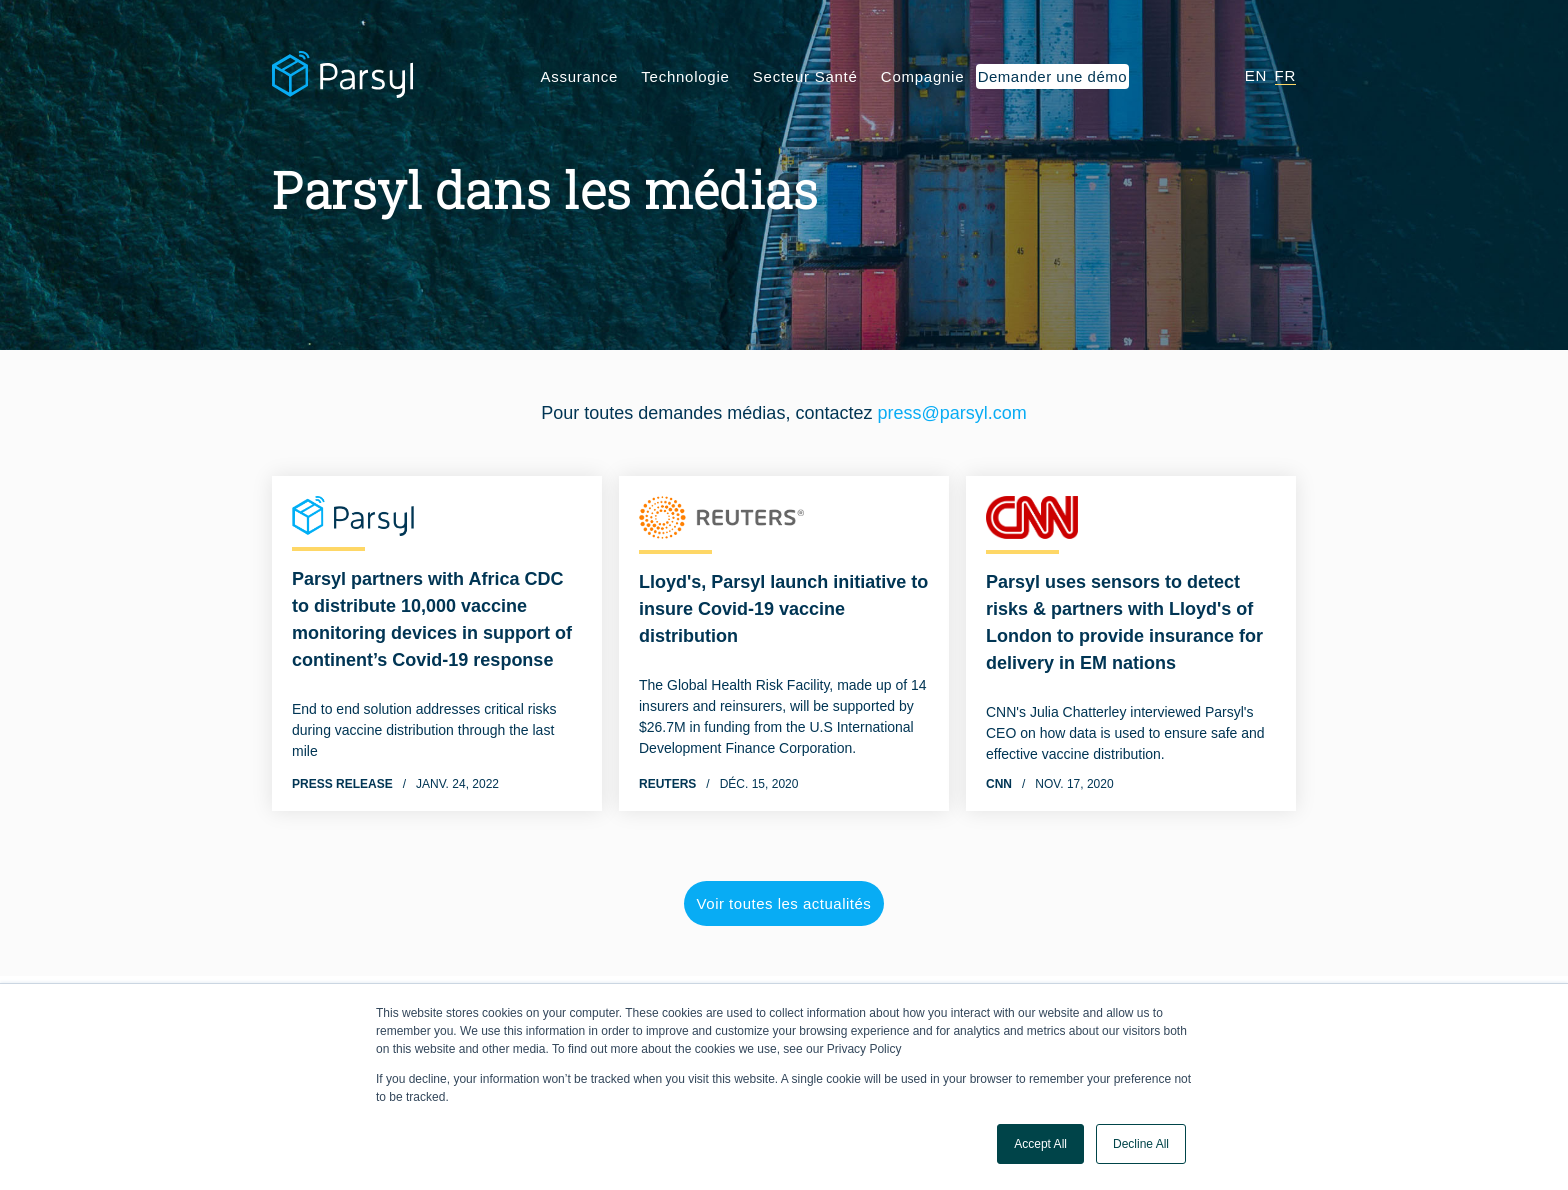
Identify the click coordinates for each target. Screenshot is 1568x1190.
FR (1286, 75)
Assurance (580, 76)
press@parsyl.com (951, 413)
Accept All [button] (1040, 1144)
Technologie (685, 76)
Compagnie (922, 76)
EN (1256, 75)
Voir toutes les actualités (784, 903)
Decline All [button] (1141, 1144)
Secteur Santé (805, 76)
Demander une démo (1052, 76)
